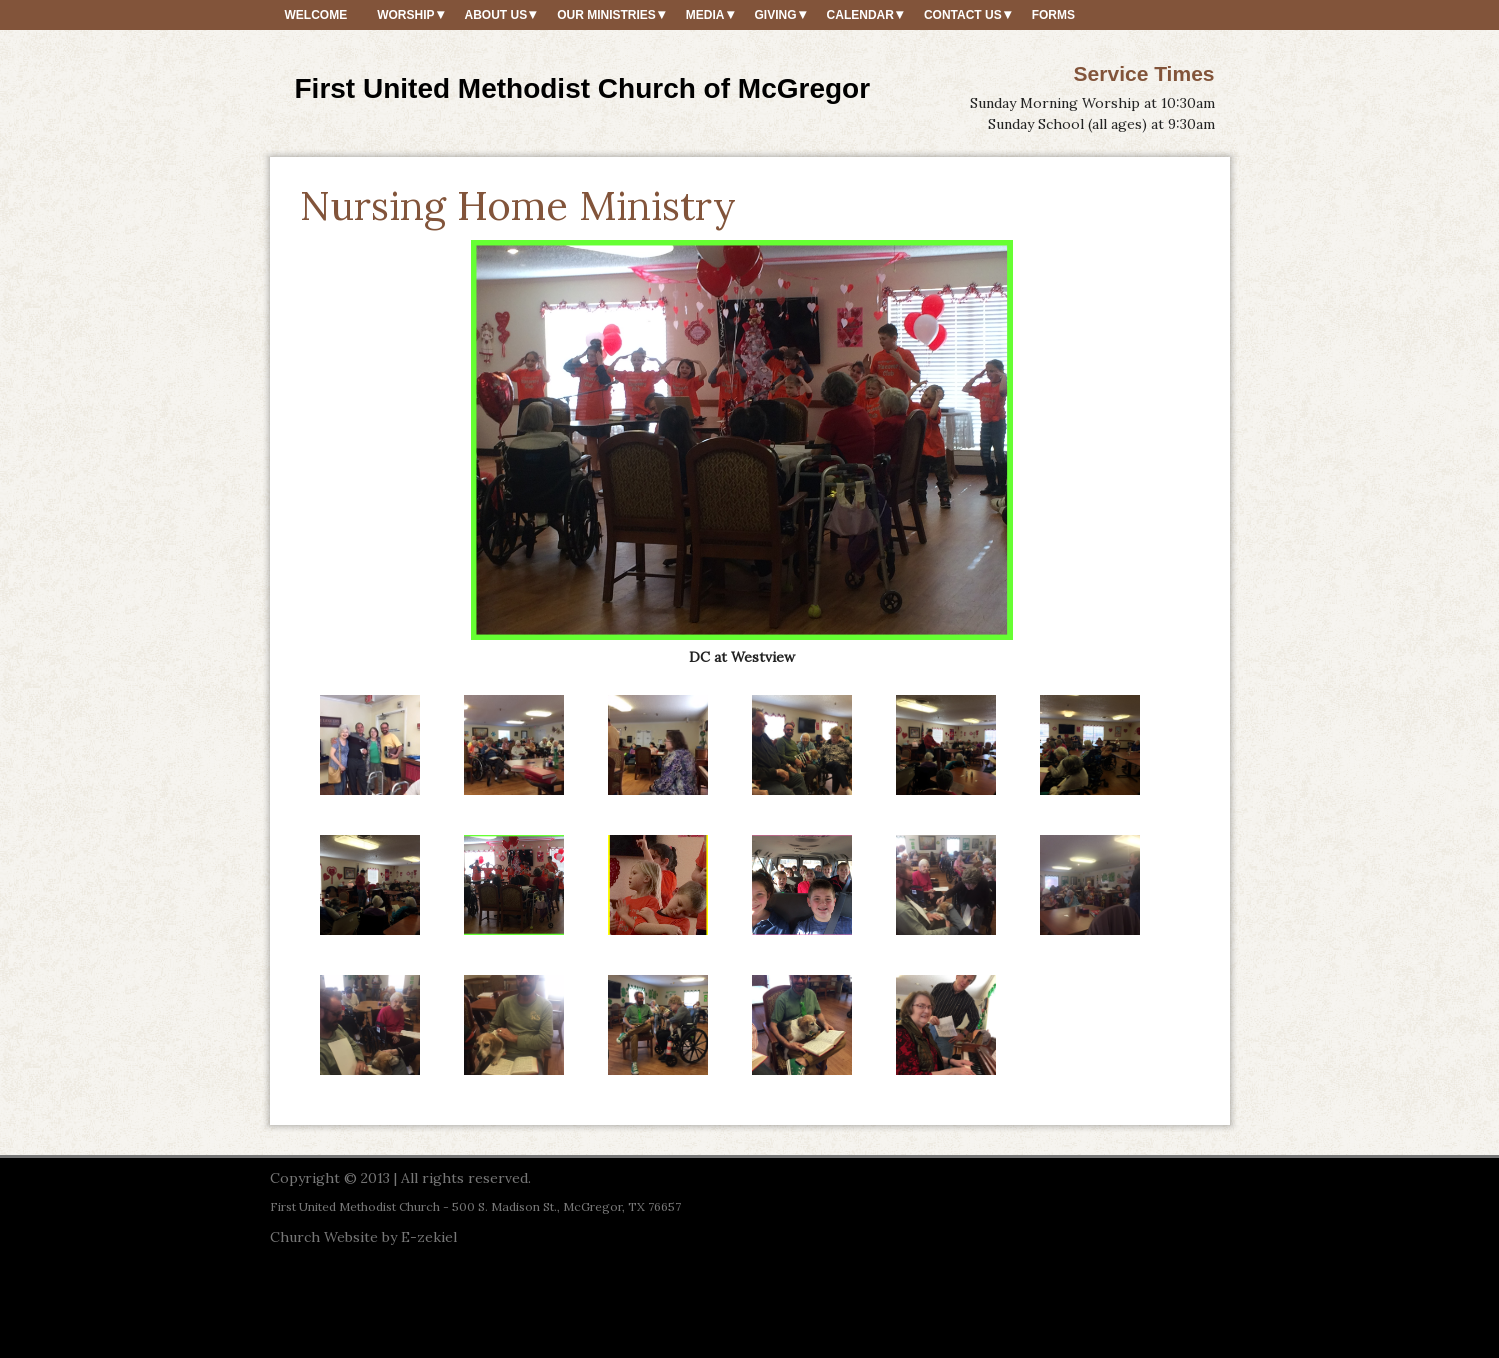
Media (705, 15)
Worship (405, 15)
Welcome (316, 15)
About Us (496, 15)
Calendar (860, 15)
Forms (1053, 15)
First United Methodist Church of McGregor (583, 88)
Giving (776, 15)
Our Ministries (606, 15)
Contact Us (963, 15)
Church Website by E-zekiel (363, 1237)
